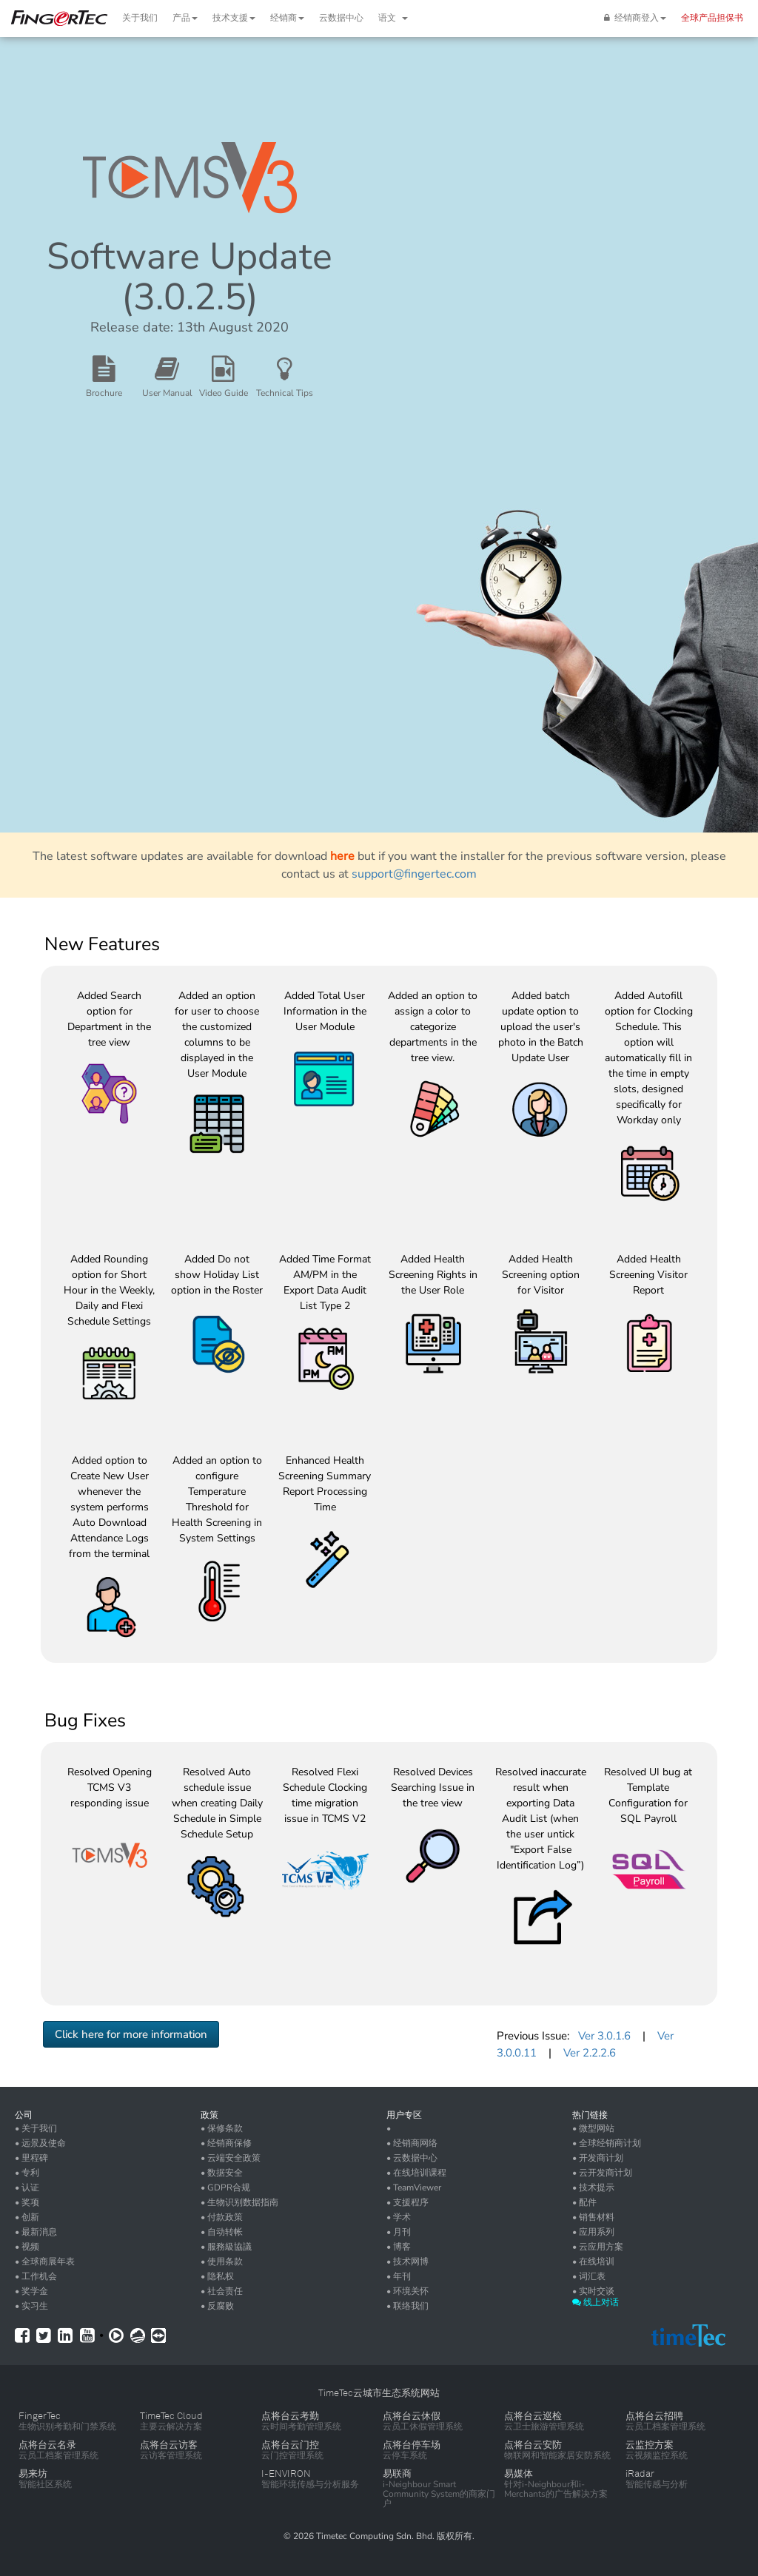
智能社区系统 (45, 2484)
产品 (185, 18)
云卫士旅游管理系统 (544, 2426)
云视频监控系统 (656, 2455)
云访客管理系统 (171, 2455)
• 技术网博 (407, 2261)
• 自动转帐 (222, 2232)
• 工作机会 (36, 2276)
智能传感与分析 (656, 2484)
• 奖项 (27, 2202)
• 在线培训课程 (416, 2173)
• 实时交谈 (593, 2291)
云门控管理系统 (292, 2455)
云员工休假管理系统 (423, 2426)
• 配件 (584, 2202)
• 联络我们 (407, 2306)
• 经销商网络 (411, 2143)
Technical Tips (284, 393)
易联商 (397, 2474)
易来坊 (33, 2474)
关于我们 (140, 18)
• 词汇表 (589, 2276)
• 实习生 (31, 2306)
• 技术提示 (593, 2187)
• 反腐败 (217, 2306)
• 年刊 (398, 2276)
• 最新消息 (36, 2232)
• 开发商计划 (597, 2158)
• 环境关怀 (407, 2291)
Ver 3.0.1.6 (604, 2035)
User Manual (167, 393)
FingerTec (40, 2416)
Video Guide (223, 393)
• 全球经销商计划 (606, 2143)
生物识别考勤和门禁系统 (67, 2426)
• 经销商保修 (226, 2143)
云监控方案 (649, 2445)
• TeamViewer (413, 2187)
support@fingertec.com (414, 874)
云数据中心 (341, 18)
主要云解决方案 (171, 2426)
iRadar (639, 2474)
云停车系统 (405, 2455)
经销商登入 (635, 18)
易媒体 (518, 2474)
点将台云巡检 (533, 2416)
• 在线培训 (593, 2261)
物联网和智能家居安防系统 (557, 2455)
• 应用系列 (593, 2232)
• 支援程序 (407, 2202)
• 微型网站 (593, 2128)
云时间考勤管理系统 (301, 2426)
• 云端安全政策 (231, 2158)
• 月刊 (398, 2232)
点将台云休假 (411, 2416)
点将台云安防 (533, 2445)
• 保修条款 (222, 2128)
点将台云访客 (169, 2445)
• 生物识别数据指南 (239, 2202)
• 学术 (398, 2217)
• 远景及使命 (40, 2143)
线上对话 (595, 2302)
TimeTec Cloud (171, 2416)
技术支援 (233, 18)
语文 (393, 18)
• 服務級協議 (226, 2247)
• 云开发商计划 (602, 2173)
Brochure (104, 393)
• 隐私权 (217, 2276)
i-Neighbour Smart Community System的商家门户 (439, 2493)
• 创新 (27, 2217)
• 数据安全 (222, 2173)
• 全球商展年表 (45, 2261)
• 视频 (27, 2247)
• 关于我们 (36, 2128)
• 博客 (398, 2247)
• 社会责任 (222, 2291)
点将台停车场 (411, 2445)
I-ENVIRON (286, 2474)
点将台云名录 (47, 2445)
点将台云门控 (290, 2445)
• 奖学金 (31, 2291)
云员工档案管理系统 (665, 2426)
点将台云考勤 (290, 2416)
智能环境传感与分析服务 (310, 2484)
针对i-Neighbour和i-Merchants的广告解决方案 (556, 2489)
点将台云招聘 (654, 2416)
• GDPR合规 (225, 2187)
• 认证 (27, 2187)
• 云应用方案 (597, 2247)
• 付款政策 (222, 2217)
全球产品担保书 (712, 18)
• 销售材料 (593, 2217)
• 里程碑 (31, 2158)
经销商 (287, 18)
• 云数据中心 (411, 2158)
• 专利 (27, 2173)
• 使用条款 (222, 2261)
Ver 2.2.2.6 (589, 2052)
